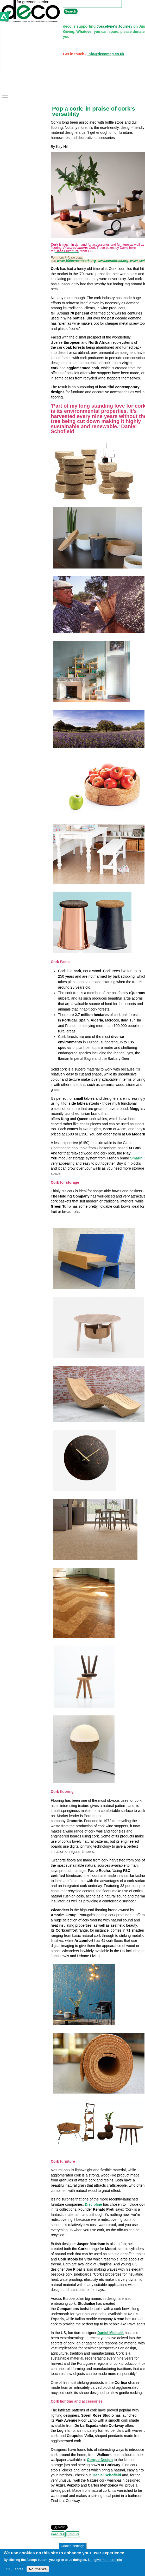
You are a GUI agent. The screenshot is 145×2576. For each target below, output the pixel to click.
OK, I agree (14, 2569)
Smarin (136, 1158)
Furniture (72, 2534)
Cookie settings (72, 2546)
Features (57, 2534)
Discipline (93, 2204)
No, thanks (38, 2569)
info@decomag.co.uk (105, 54)
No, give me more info (105, 2560)
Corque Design (100, 2460)
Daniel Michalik (110, 2333)
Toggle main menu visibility (5, 94)
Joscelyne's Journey (114, 26)
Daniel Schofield (107, 2475)
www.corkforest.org (113, 261)
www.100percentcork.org (76, 261)
